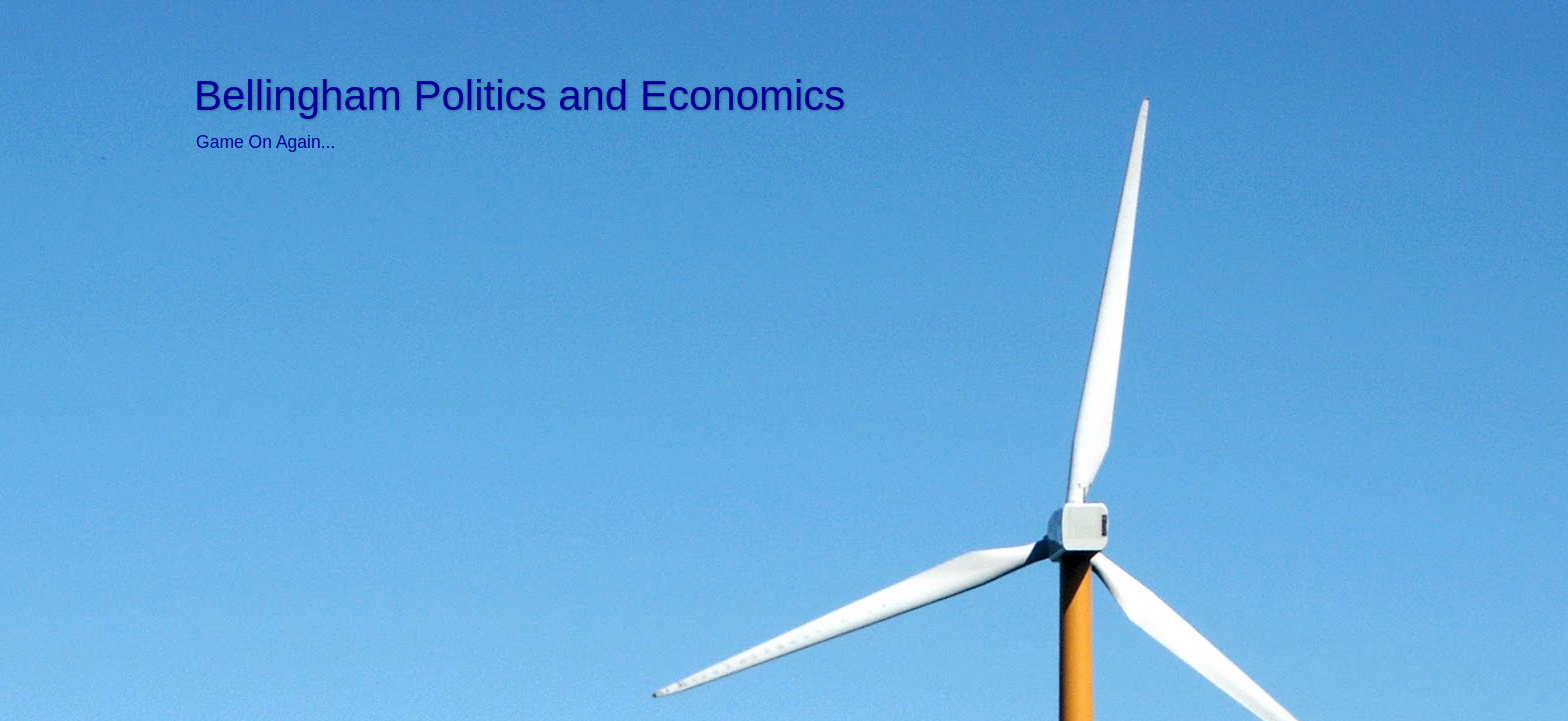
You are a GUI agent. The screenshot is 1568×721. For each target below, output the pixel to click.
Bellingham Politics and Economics (519, 95)
